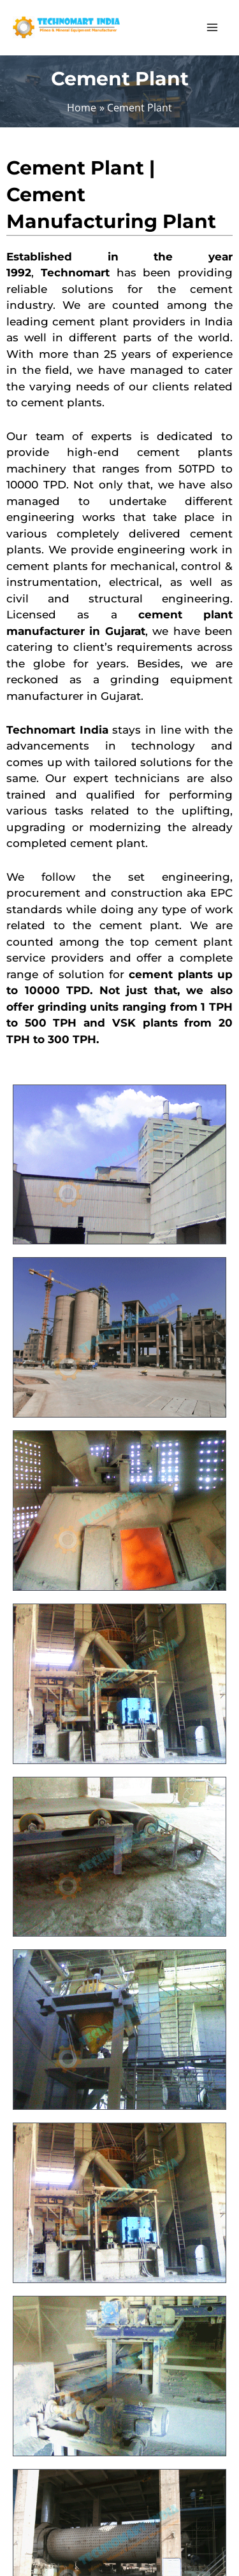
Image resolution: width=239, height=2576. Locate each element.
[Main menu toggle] (212, 27)
